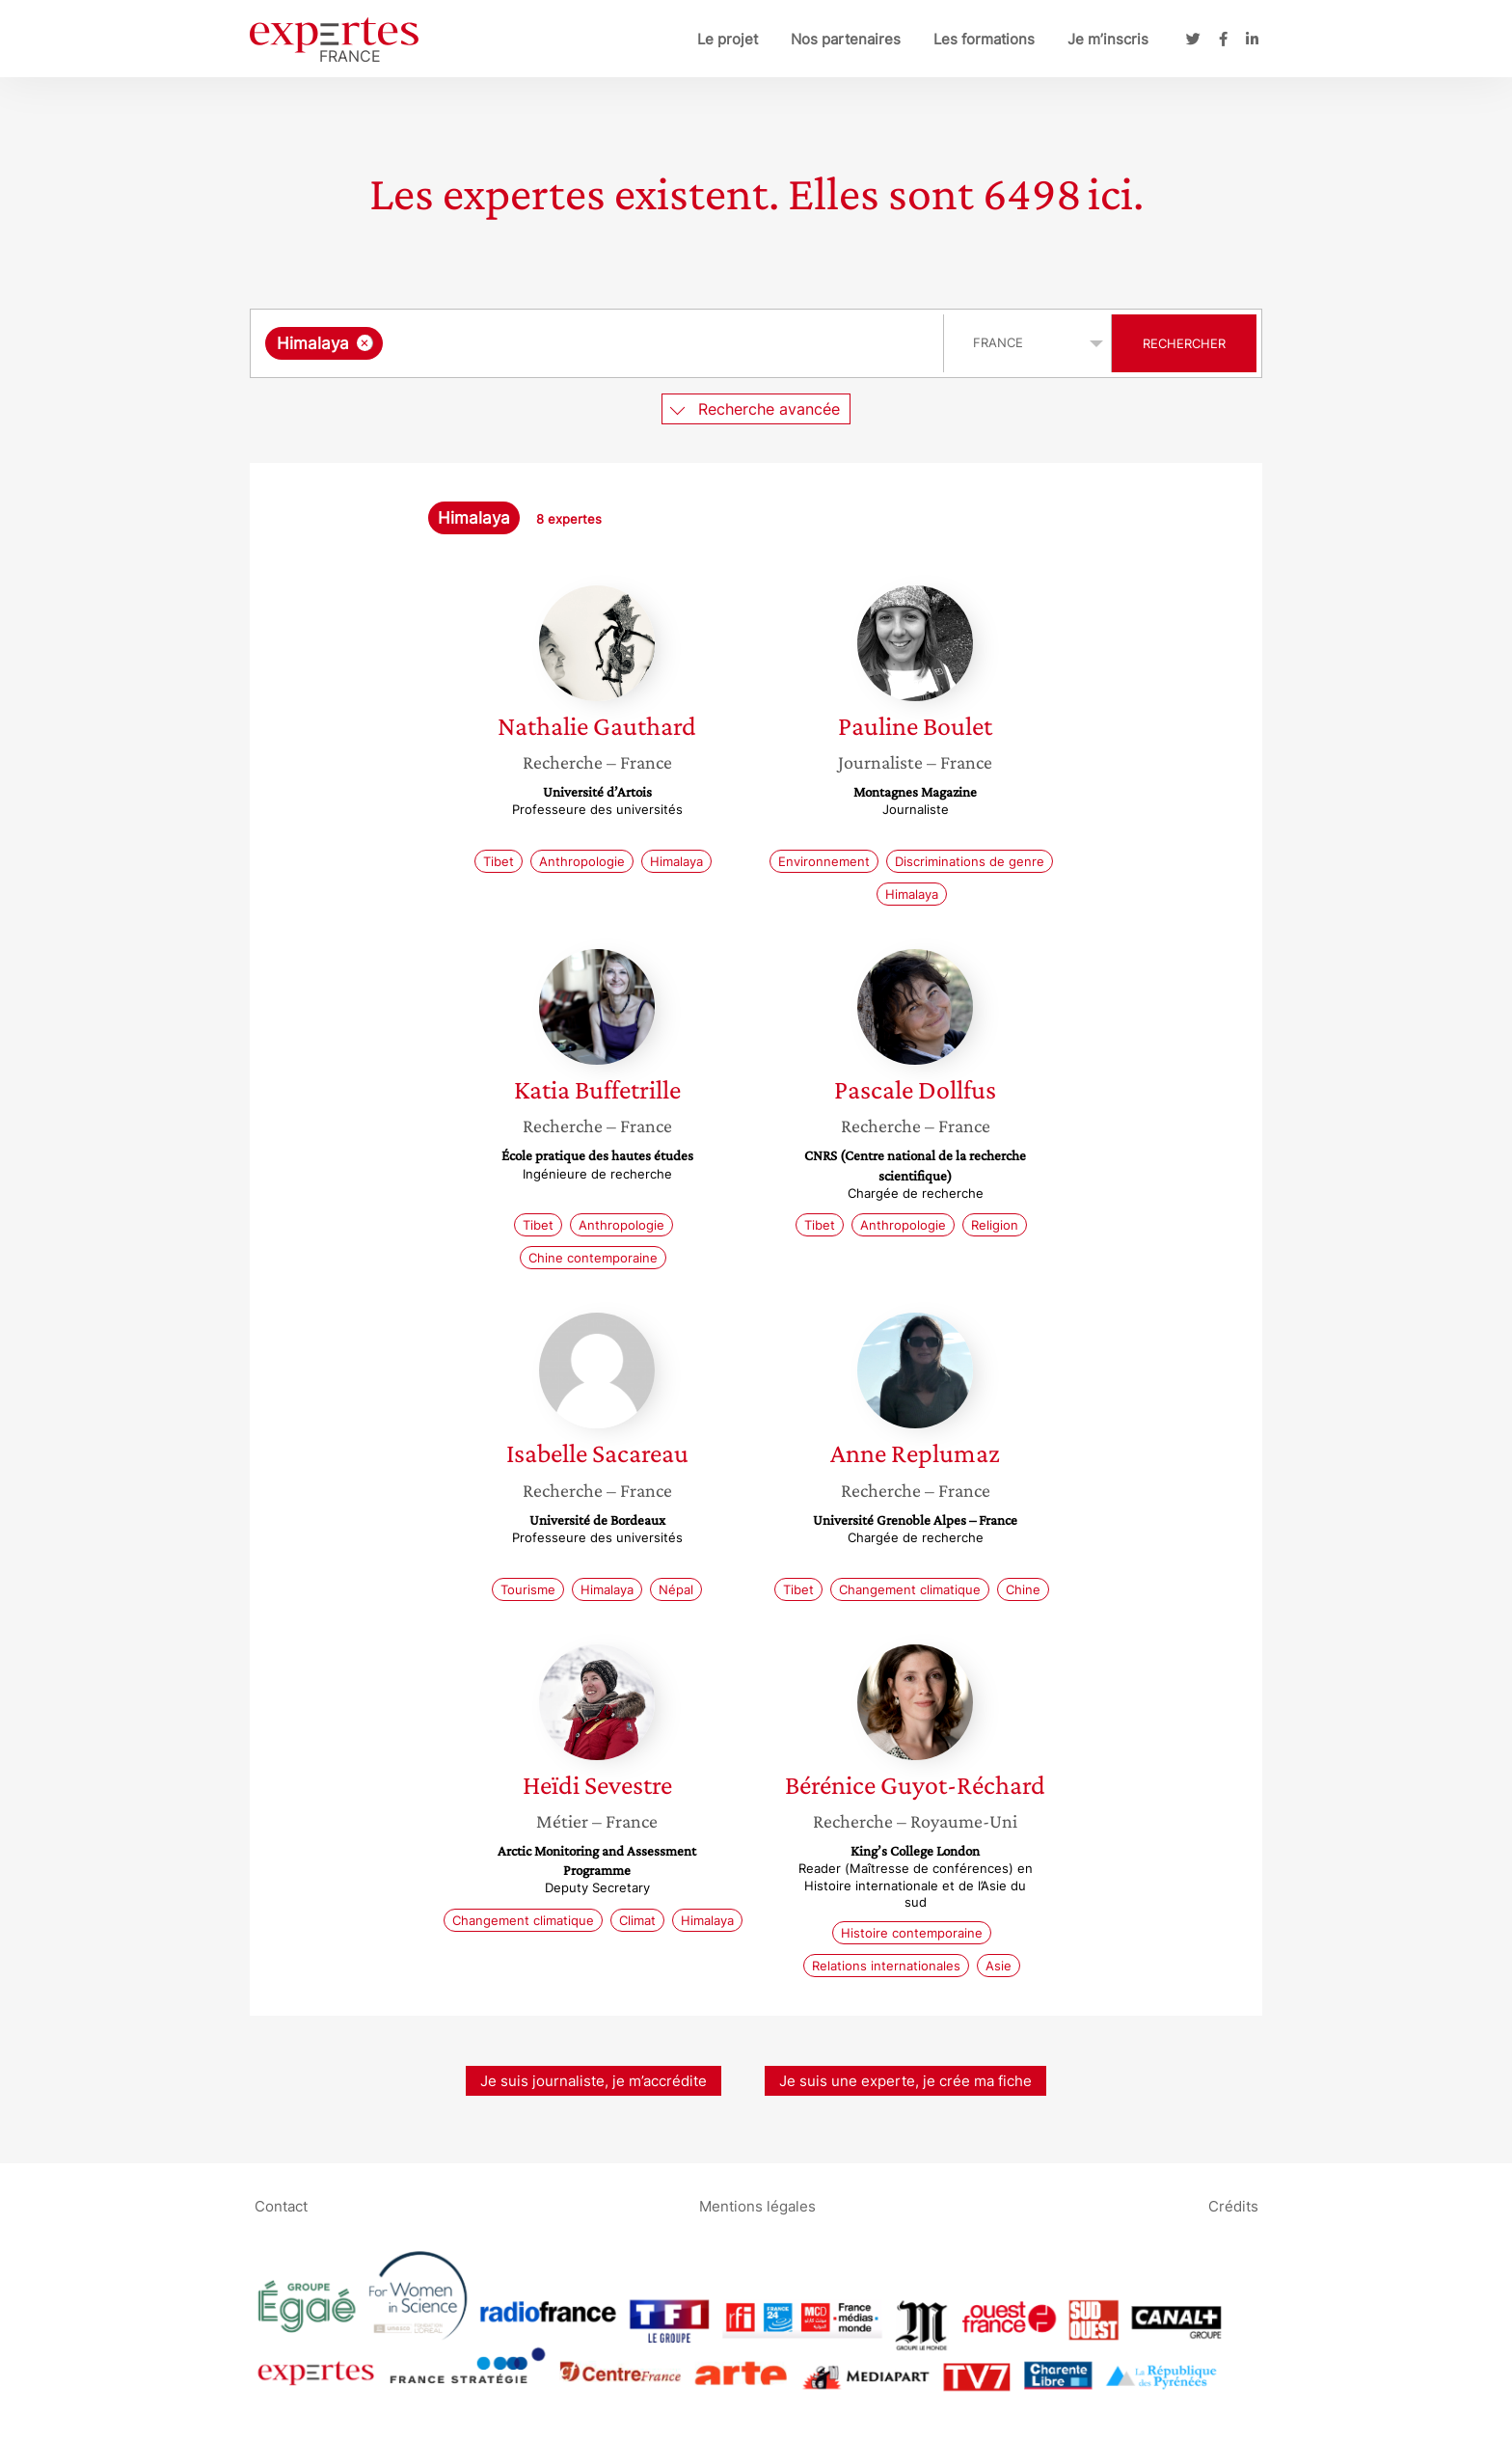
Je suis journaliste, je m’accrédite (593, 2081)
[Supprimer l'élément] (365, 343)
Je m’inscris (1107, 39)
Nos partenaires (846, 39)
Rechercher (1184, 343)
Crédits (1233, 2206)
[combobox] (599, 343)
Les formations (984, 39)
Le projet (727, 39)
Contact (281, 2206)
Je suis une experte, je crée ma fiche (905, 2081)
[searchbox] (586, 343)
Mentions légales (757, 2206)
